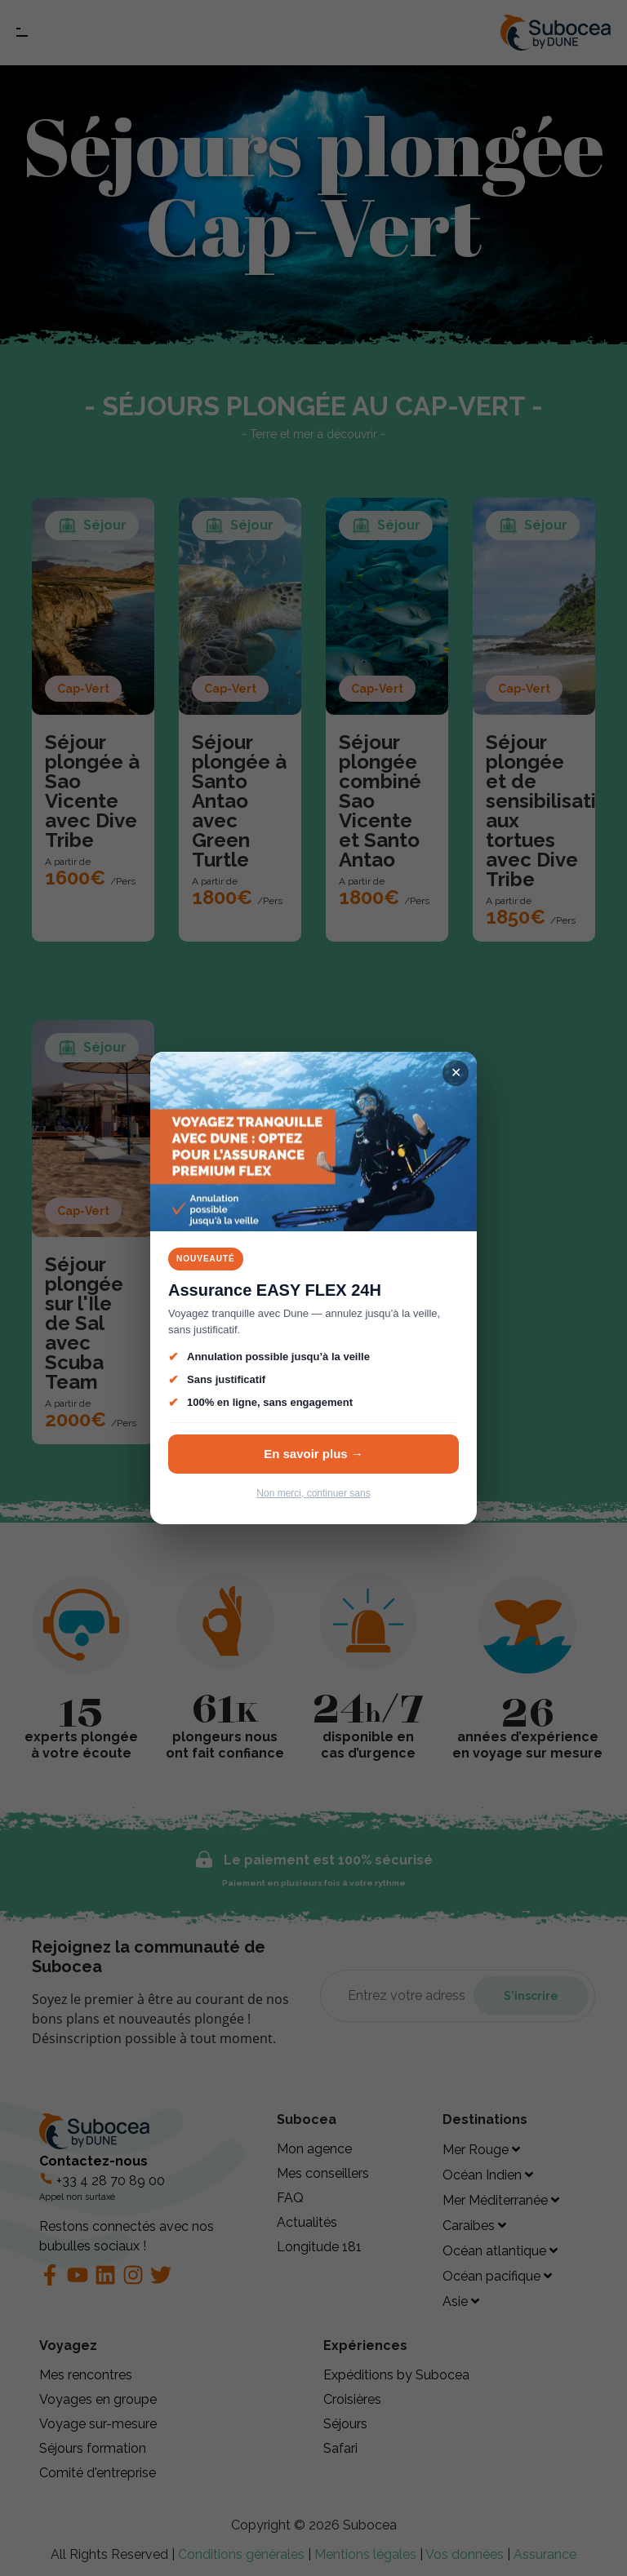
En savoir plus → (313, 1454)
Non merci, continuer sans (313, 1493)
